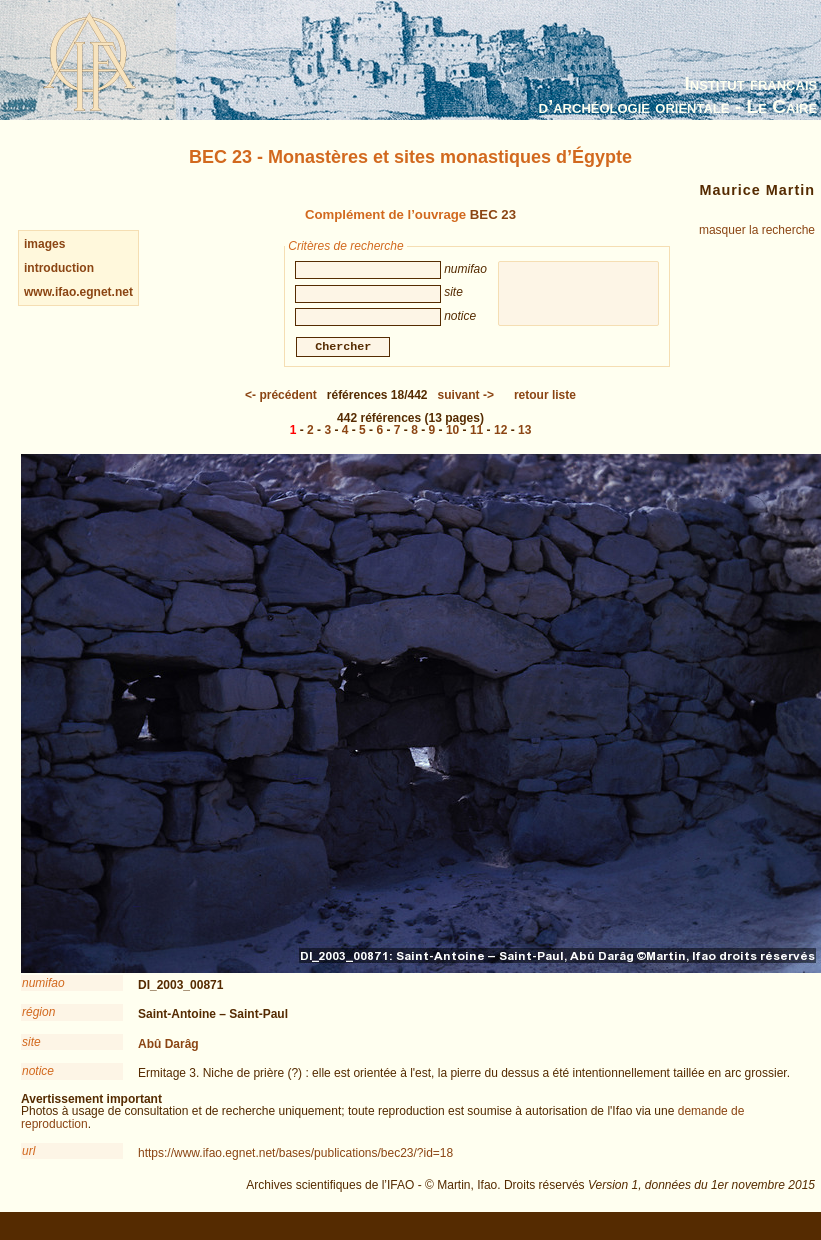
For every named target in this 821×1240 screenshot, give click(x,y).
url (28, 1154)
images (44, 244)
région (38, 1015)
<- (281, 398)
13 (524, 433)
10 (452, 433)
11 (476, 433)
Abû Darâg (168, 1047)
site (31, 1045)
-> (466, 398)
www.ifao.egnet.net (78, 292)
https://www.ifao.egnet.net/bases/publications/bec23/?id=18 (295, 1156)
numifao (43, 986)
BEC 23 (493, 214)
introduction (59, 268)
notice (38, 1074)
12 (500, 433)
